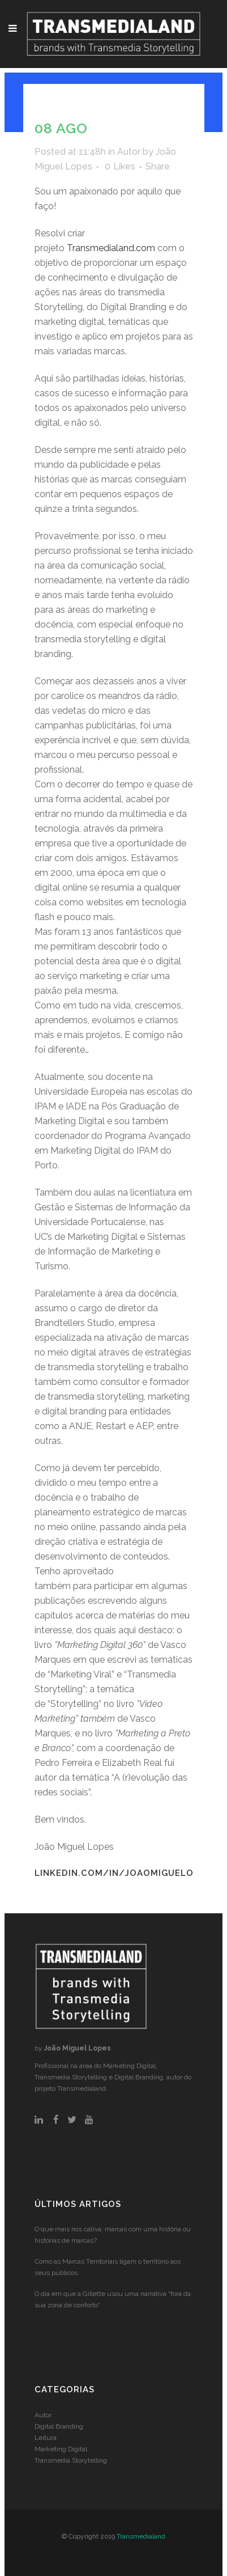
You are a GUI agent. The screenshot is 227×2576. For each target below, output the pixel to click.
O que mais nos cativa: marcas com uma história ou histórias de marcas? (113, 2234)
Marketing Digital (61, 2449)
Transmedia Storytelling (71, 2460)
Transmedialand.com (111, 248)
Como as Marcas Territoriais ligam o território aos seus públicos (108, 2267)
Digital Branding (59, 2426)
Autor (128, 151)
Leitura (46, 2438)
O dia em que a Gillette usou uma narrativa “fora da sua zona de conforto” (113, 2299)
